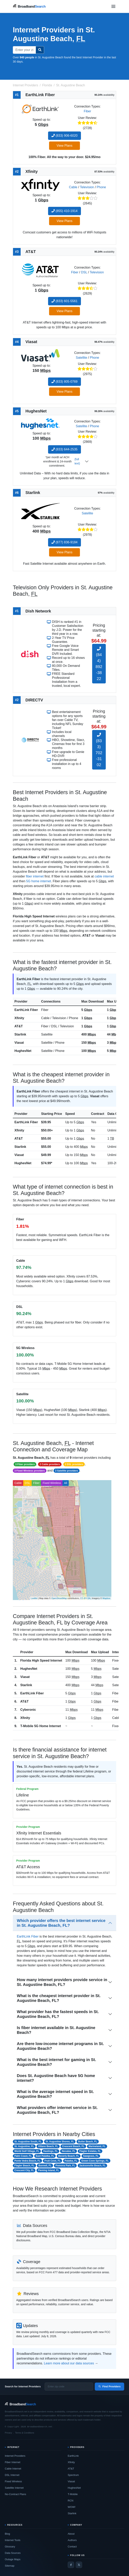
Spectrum (73, 2474)
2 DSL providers (74, 1464)
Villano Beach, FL (48, 2146)
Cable (73, 187)
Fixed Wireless (52, 1483)
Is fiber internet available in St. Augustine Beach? (56, 2030)
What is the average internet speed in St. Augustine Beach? (55, 2094)
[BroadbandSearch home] (29, 6)
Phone (101, 187)
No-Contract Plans (15, 2494)
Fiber (87, 111)
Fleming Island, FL (48, 2170)
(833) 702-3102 (99, 750)
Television (87, 187)
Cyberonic (28, 1709)
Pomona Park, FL (65, 2165)
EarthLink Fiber (26, 1010)
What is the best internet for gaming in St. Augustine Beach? (56, 2062)
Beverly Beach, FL (68, 2156)
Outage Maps (12, 2559)
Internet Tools (12, 2540)
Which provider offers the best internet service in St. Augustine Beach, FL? (61, 1923)
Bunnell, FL (44, 2165)
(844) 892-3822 (99, 664)
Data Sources (13, 2552)
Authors (72, 2540)
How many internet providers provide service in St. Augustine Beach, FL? (62, 1982)
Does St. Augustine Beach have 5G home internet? (56, 2078)
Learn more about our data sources (69, 2363)
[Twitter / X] (79, 2565)
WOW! (71, 2506)
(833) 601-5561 (64, 301)
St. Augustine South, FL (28, 2141)
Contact (72, 2546)
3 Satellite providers (66, 1470)
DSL (84, 272)
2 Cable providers (50, 1464)
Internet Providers (15, 2455)
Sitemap (9, 2565)
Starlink (20, 1034)
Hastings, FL (50, 2151)
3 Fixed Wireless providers (29, 1470)
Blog (7, 2533)
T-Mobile (73, 2494)
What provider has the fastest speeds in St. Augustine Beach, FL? (58, 2014)
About (71, 2533)
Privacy (8, 2433)
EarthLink (73, 2455)
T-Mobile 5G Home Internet (40, 1726)
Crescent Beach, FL (73, 2146)
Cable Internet (13, 2468)
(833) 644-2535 (64, 449)
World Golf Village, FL (26, 2151)
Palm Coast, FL (23, 2156)
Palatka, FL (71, 2160)
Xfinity (19, 1018)
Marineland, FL (97, 2146)
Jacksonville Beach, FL (92, 2165)
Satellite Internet (14, 2487)
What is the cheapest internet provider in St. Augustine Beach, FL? (59, 1998)
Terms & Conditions (24, 2433)
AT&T (18, 1026)
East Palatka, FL (45, 2156)
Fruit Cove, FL (52, 2160)
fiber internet (35, 876)
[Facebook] (71, 2565)
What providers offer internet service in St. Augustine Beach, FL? (57, 2110)
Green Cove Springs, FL (95, 2160)
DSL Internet (12, 2474)
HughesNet (22, 1051)
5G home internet (38, 881)
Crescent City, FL (24, 2170)
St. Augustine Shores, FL (59, 2141)
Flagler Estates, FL (90, 2151)
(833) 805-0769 (64, 381)
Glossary (10, 2546)
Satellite (81, 357)
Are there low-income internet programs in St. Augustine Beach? (60, 2046)
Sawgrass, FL (91, 2156)
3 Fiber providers (25, 1464)
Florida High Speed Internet (41, 1660)
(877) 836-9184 (64, 542)
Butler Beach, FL (87, 2141)
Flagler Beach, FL (24, 2165)
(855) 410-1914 (64, 211)
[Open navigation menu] (113, 6)
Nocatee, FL (68, 2151)
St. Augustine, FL (24, 2146)
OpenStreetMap (59, 1598)
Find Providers (109, 2386)
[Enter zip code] (69, 2387)
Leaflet (34, 1598)
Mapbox (106, 1598)
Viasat (19, 1042)
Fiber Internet (12, 2462)
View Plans (65, 145)
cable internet (104, 876)
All (65, 1483)
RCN (70, 2500)
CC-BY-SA (85, 1598)
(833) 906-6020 (64, 135)
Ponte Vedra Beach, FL (27, 2160)
